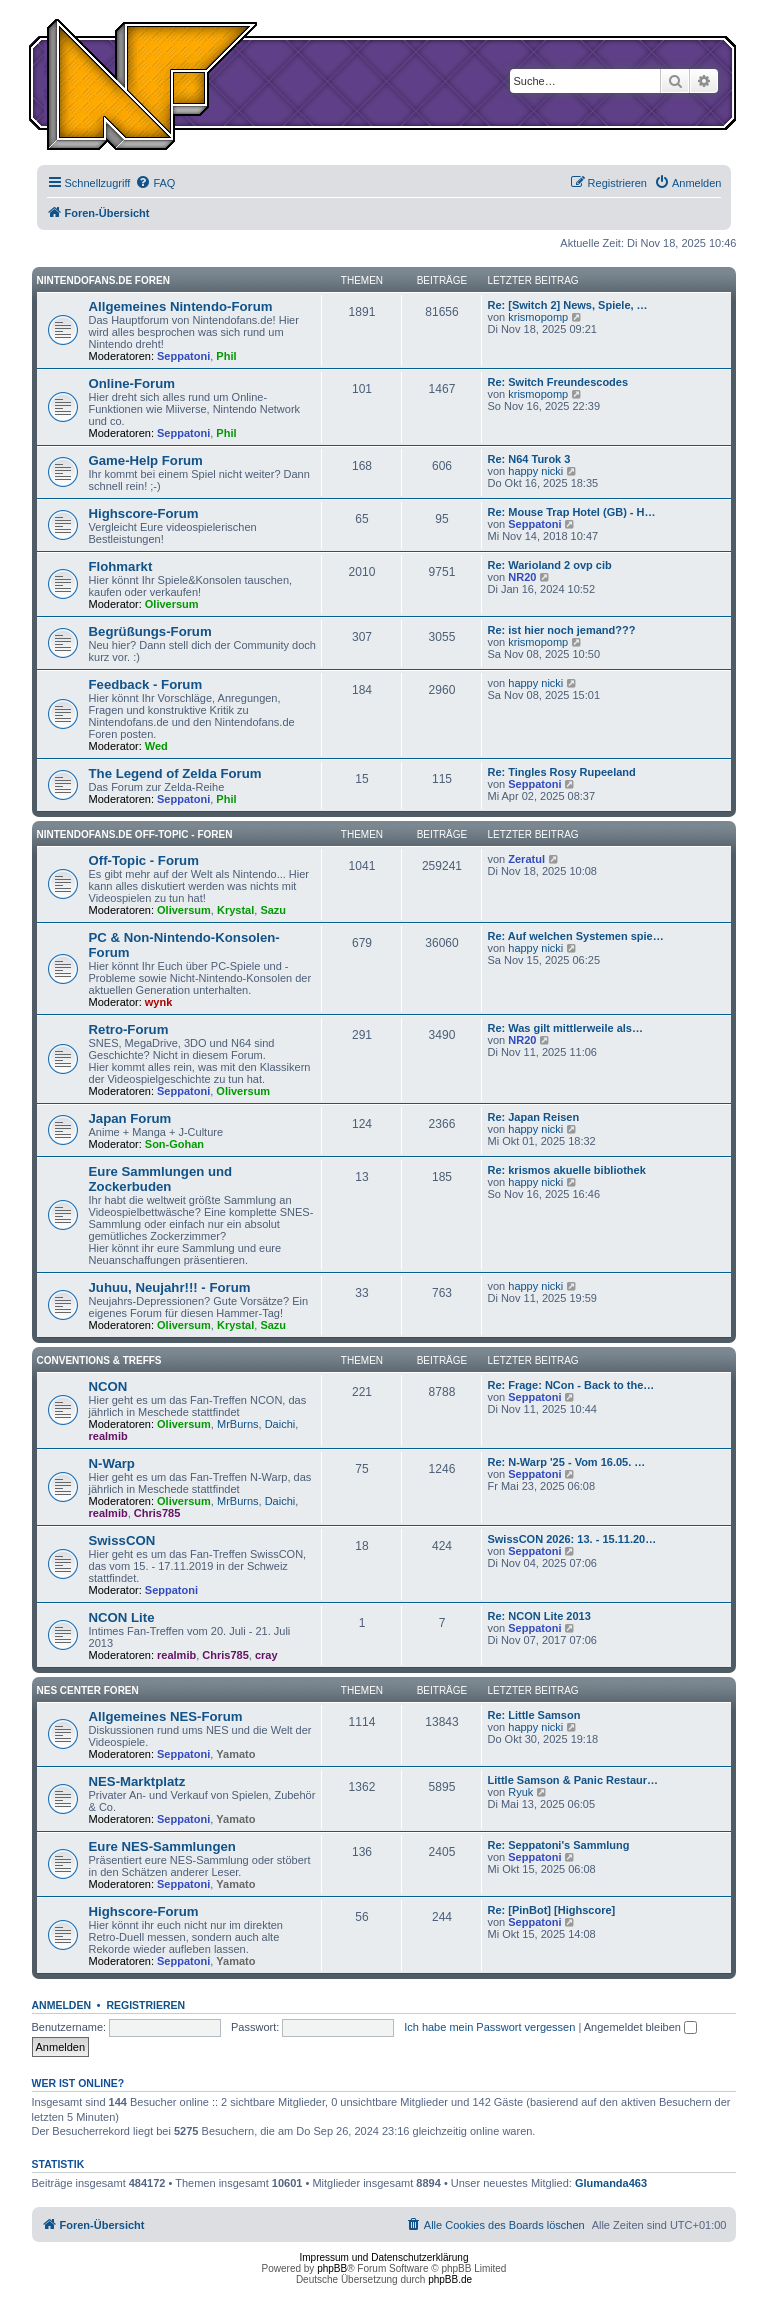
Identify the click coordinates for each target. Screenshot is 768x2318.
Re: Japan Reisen (533, 1117)
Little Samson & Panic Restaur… (572, 1780)
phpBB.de (450, 2279)
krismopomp (538, 317)
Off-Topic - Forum (144, 860)
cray (266, 1655)
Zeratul (526, 859)
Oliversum (172, 604)
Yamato (235, 1754)
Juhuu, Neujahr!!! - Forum (170, 1287)
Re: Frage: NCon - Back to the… (570, 1385)
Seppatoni (183, 356)
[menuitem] (155, 183)
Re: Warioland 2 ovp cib (549, 565)
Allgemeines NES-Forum (166, 1716)
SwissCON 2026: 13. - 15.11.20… (571, 1539)
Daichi (280, 1424)
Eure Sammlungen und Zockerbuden (161, 1179)
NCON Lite (122, 1617)
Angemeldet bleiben (640, 2027)
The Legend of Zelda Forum (175, 773)
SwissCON (122, 1540)
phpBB (332, 2268)
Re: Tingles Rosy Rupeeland (561, 772)
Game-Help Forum (146, 460)
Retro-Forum (129, 1029)
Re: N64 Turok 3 (528, 459)
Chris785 (157, 1513)
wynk (159, 1002)
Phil (226, 356)
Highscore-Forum (144, 513)
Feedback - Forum (146, 684)
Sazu (273, 910)
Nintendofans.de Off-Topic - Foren (135, 834)
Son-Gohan (174, 1144)
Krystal (235, 910)
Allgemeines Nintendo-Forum (181, 306)
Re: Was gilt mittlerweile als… (564, 1028)
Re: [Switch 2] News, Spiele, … (567, 305)
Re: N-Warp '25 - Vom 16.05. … (566, 1462)
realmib (108, 1436)
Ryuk (520, 1792)
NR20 (522, 577)
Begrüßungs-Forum (150, 631)
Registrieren (145, 2005)
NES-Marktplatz (137, 1781)
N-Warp (112, 1463)
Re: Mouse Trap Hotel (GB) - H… (571, 512)
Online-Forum (132, 383)
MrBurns (238, 1424)
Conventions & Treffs (99, 1360)
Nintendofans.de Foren (103, 280)
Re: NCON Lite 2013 (538, 1616)
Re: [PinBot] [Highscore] (551, 1910)
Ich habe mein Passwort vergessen (489, 2027)
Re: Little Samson (533, 1715)
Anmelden (62, 2005)
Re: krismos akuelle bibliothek (566, 1170)
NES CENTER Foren (88, 1690)
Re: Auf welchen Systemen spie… (575, 936)
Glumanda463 (611, 2183)
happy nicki (535, 471)
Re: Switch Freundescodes (557, 382)
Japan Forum (130, 1118)
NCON (108, 1386)
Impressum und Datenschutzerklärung (384, 2257)
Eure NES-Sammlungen (162, 1846)
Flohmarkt (121, 566)
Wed (156, 746)
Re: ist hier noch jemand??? (561, 630)
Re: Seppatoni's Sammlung (558, 1845)
